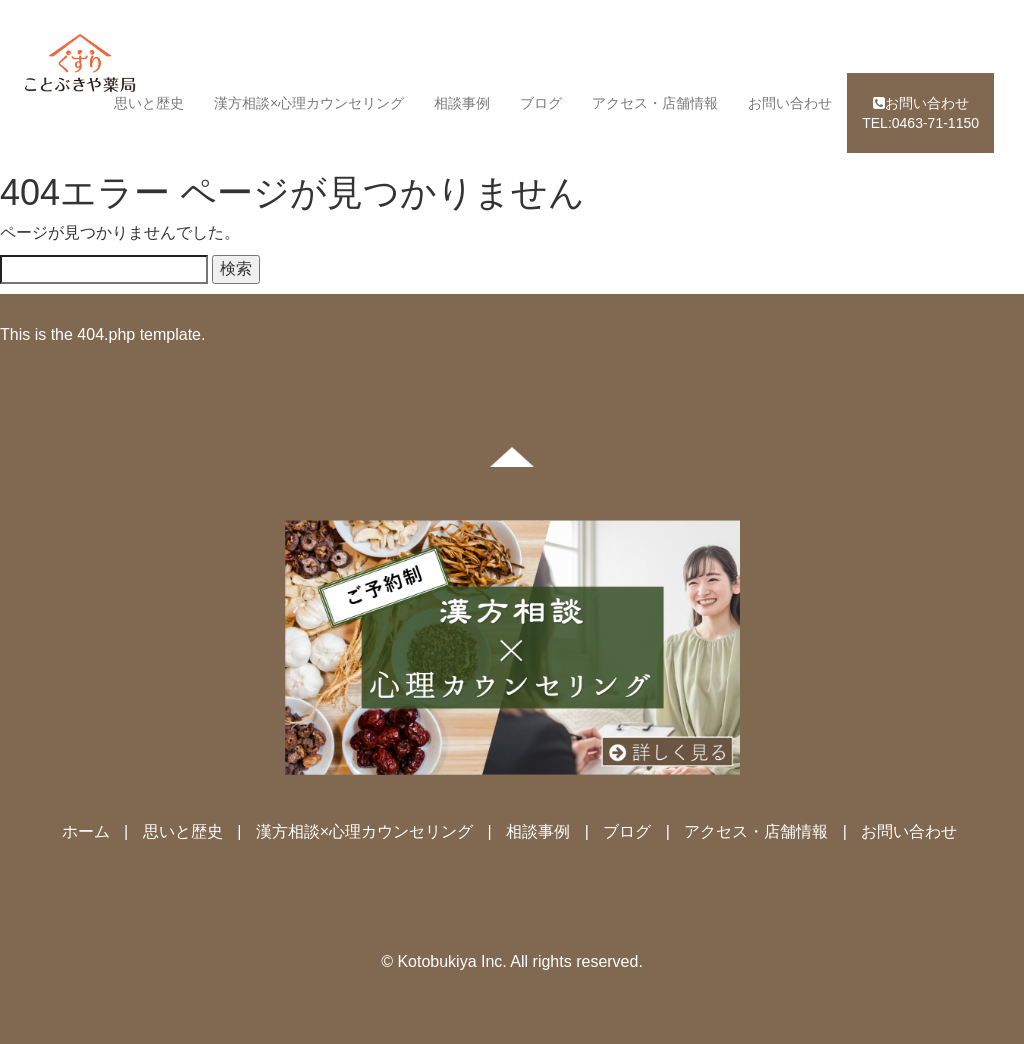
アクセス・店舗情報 (655, 103)
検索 (236, 268)
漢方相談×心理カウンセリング (309, 103)
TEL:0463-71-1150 (920, 113)
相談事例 (462, 103)
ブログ (541, 103)
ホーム (86, 831)
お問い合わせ (790, 103)
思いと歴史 (149, 103)
